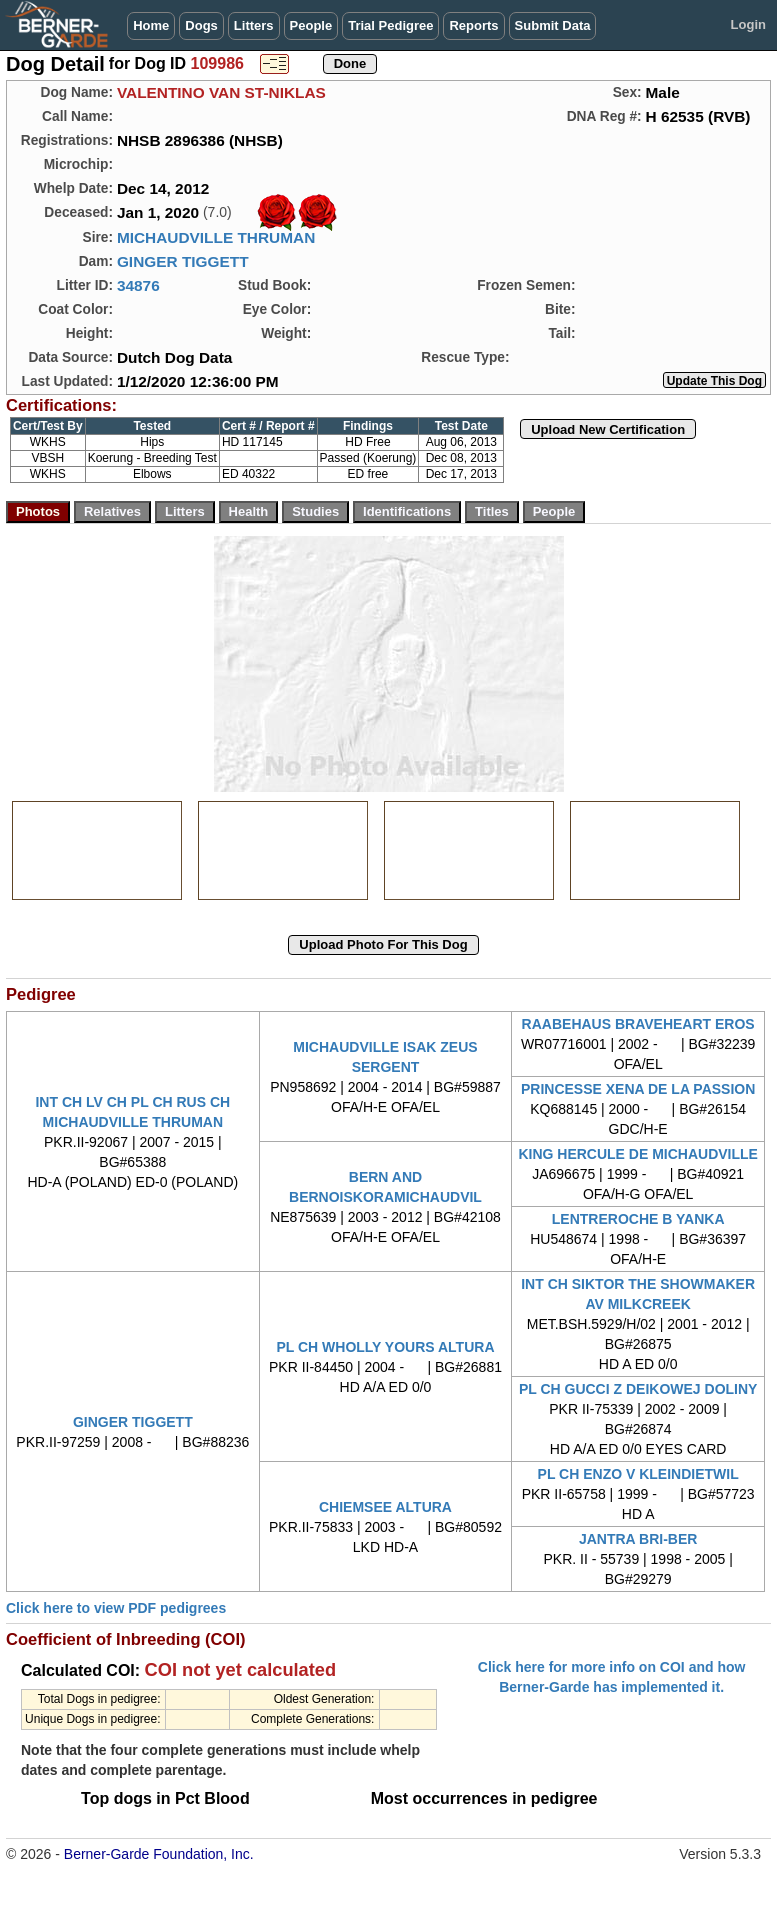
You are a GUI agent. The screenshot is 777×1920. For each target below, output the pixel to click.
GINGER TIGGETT (183, 261)
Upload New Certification (608, 429)
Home (151, 25)
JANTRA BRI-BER (638, 1539)
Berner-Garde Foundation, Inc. (159, 1854)
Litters (254, 25)
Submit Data (553, 25)
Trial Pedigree (390, 25)
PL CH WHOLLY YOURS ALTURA (385, 1347)
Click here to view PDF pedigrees (116, 1608)
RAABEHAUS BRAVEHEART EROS (638, 1024)
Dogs (201, 25)
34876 (138, 285)
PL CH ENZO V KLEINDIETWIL (638, 1474)
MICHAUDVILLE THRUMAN (216, 237)
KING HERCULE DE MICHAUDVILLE (638, 1154)
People (311, 25)
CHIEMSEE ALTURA (385, 1507)
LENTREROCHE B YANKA (638, 1219)
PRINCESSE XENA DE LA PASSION (638, 1089)
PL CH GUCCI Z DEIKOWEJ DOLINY (638, 1389)
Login (748, 24)
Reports (473, 25)
